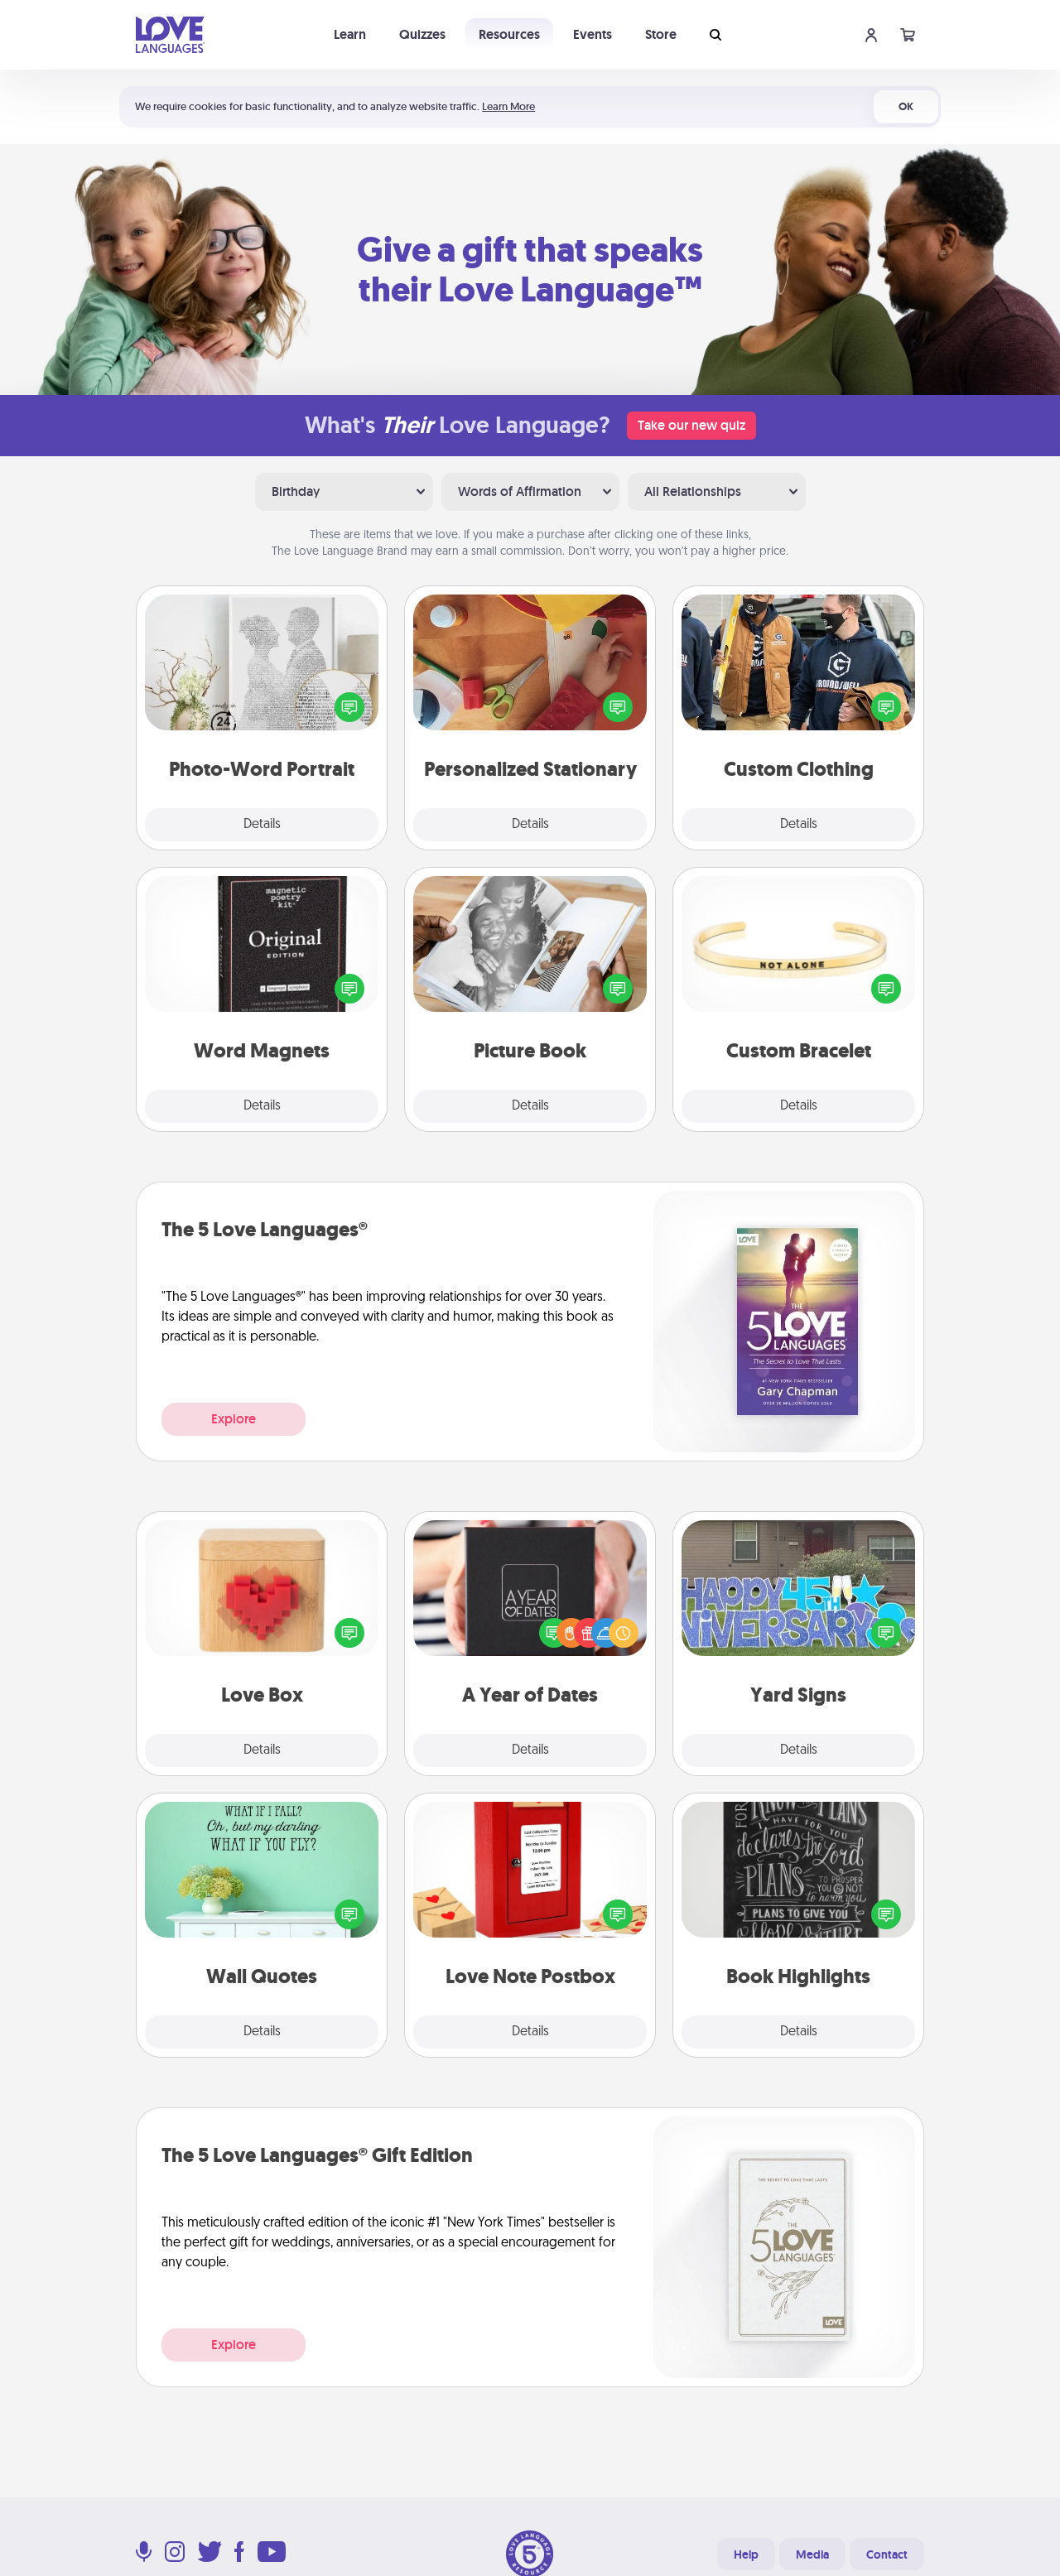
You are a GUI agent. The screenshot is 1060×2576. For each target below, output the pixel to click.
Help (746, 2554)
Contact (887, 2554)
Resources (509, 34)
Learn (350, 34)
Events (592, 34)
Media (812, 2554)
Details (262, 824)
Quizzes (422, 34)
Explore (233, 1419)
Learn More (508, 106)
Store (661, 34)
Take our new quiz (691, 425)
